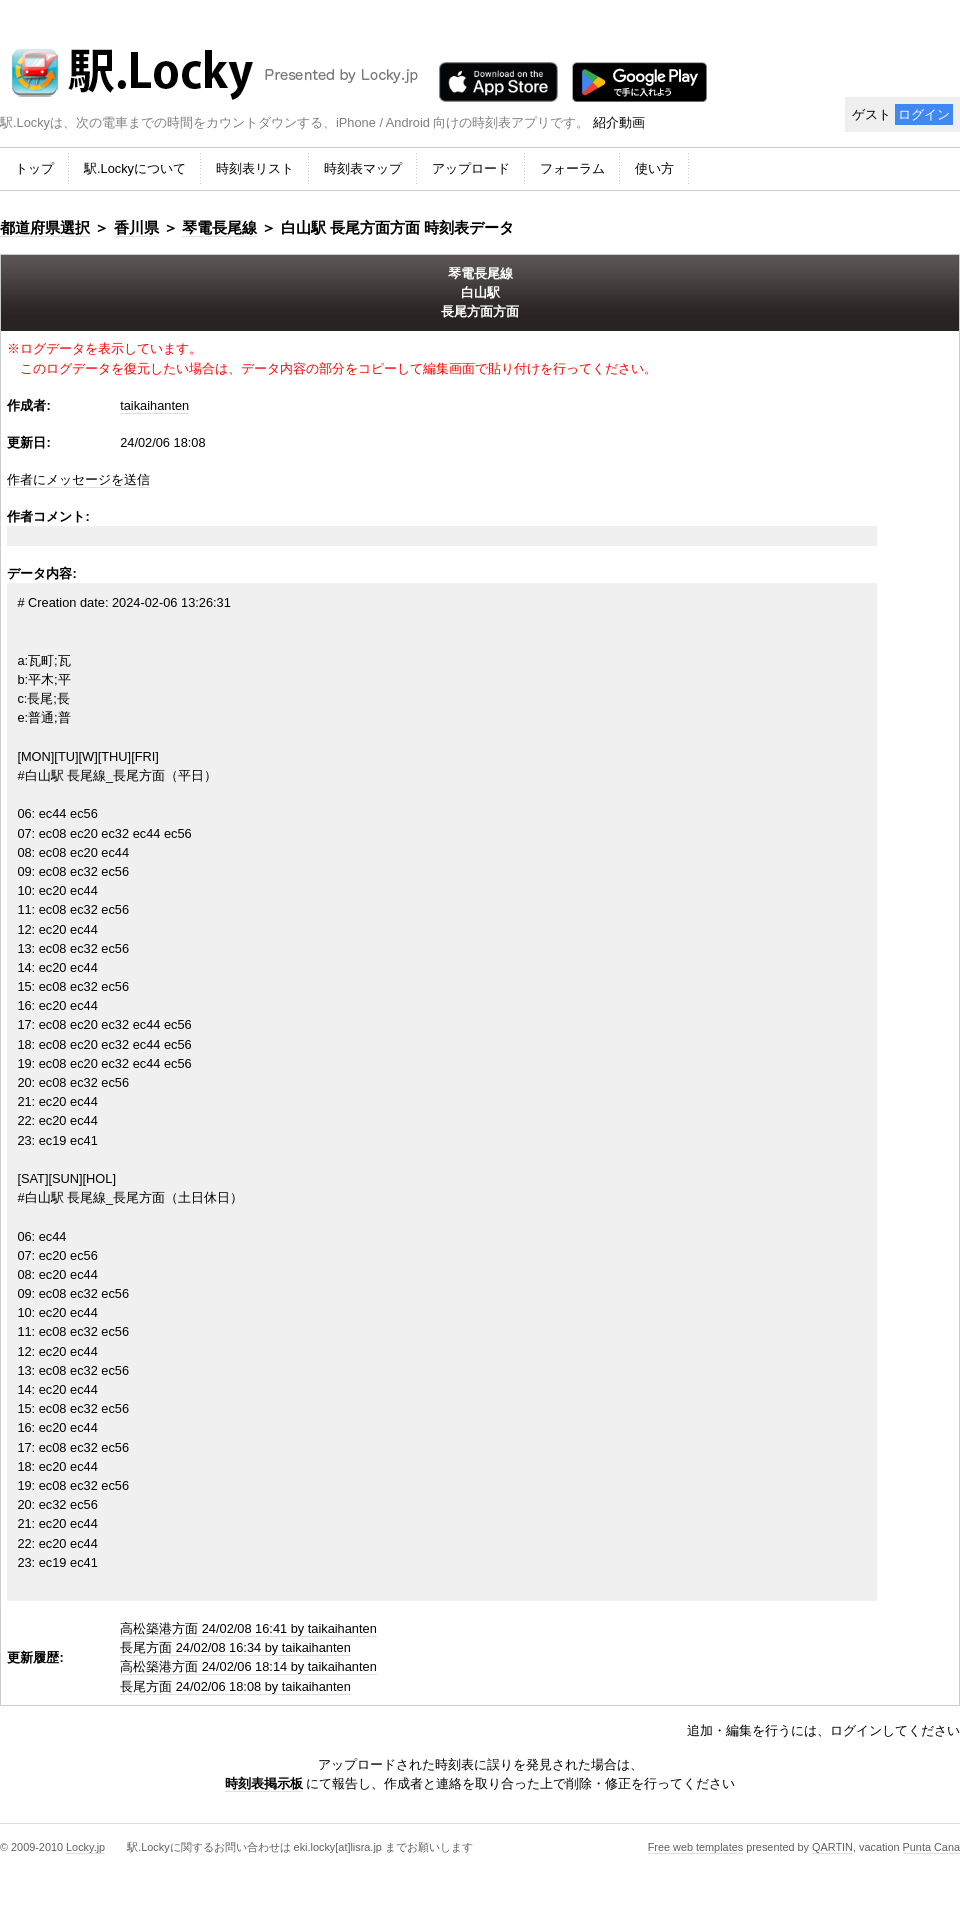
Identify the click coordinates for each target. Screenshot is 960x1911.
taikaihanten (154, 405)
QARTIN (832, 1847)
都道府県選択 (45, 227)
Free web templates (696, 1847)
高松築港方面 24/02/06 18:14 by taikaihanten (248, 1666)
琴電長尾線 (219, 227)
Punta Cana (931, 1847)
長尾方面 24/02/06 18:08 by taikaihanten (235, 1686)
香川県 (136, 227)
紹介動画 (619, 122)
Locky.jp (85, 1847)
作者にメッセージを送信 (78, 479)
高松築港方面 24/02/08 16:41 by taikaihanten (248, 1628)
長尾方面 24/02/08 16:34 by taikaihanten (235, 1647)
